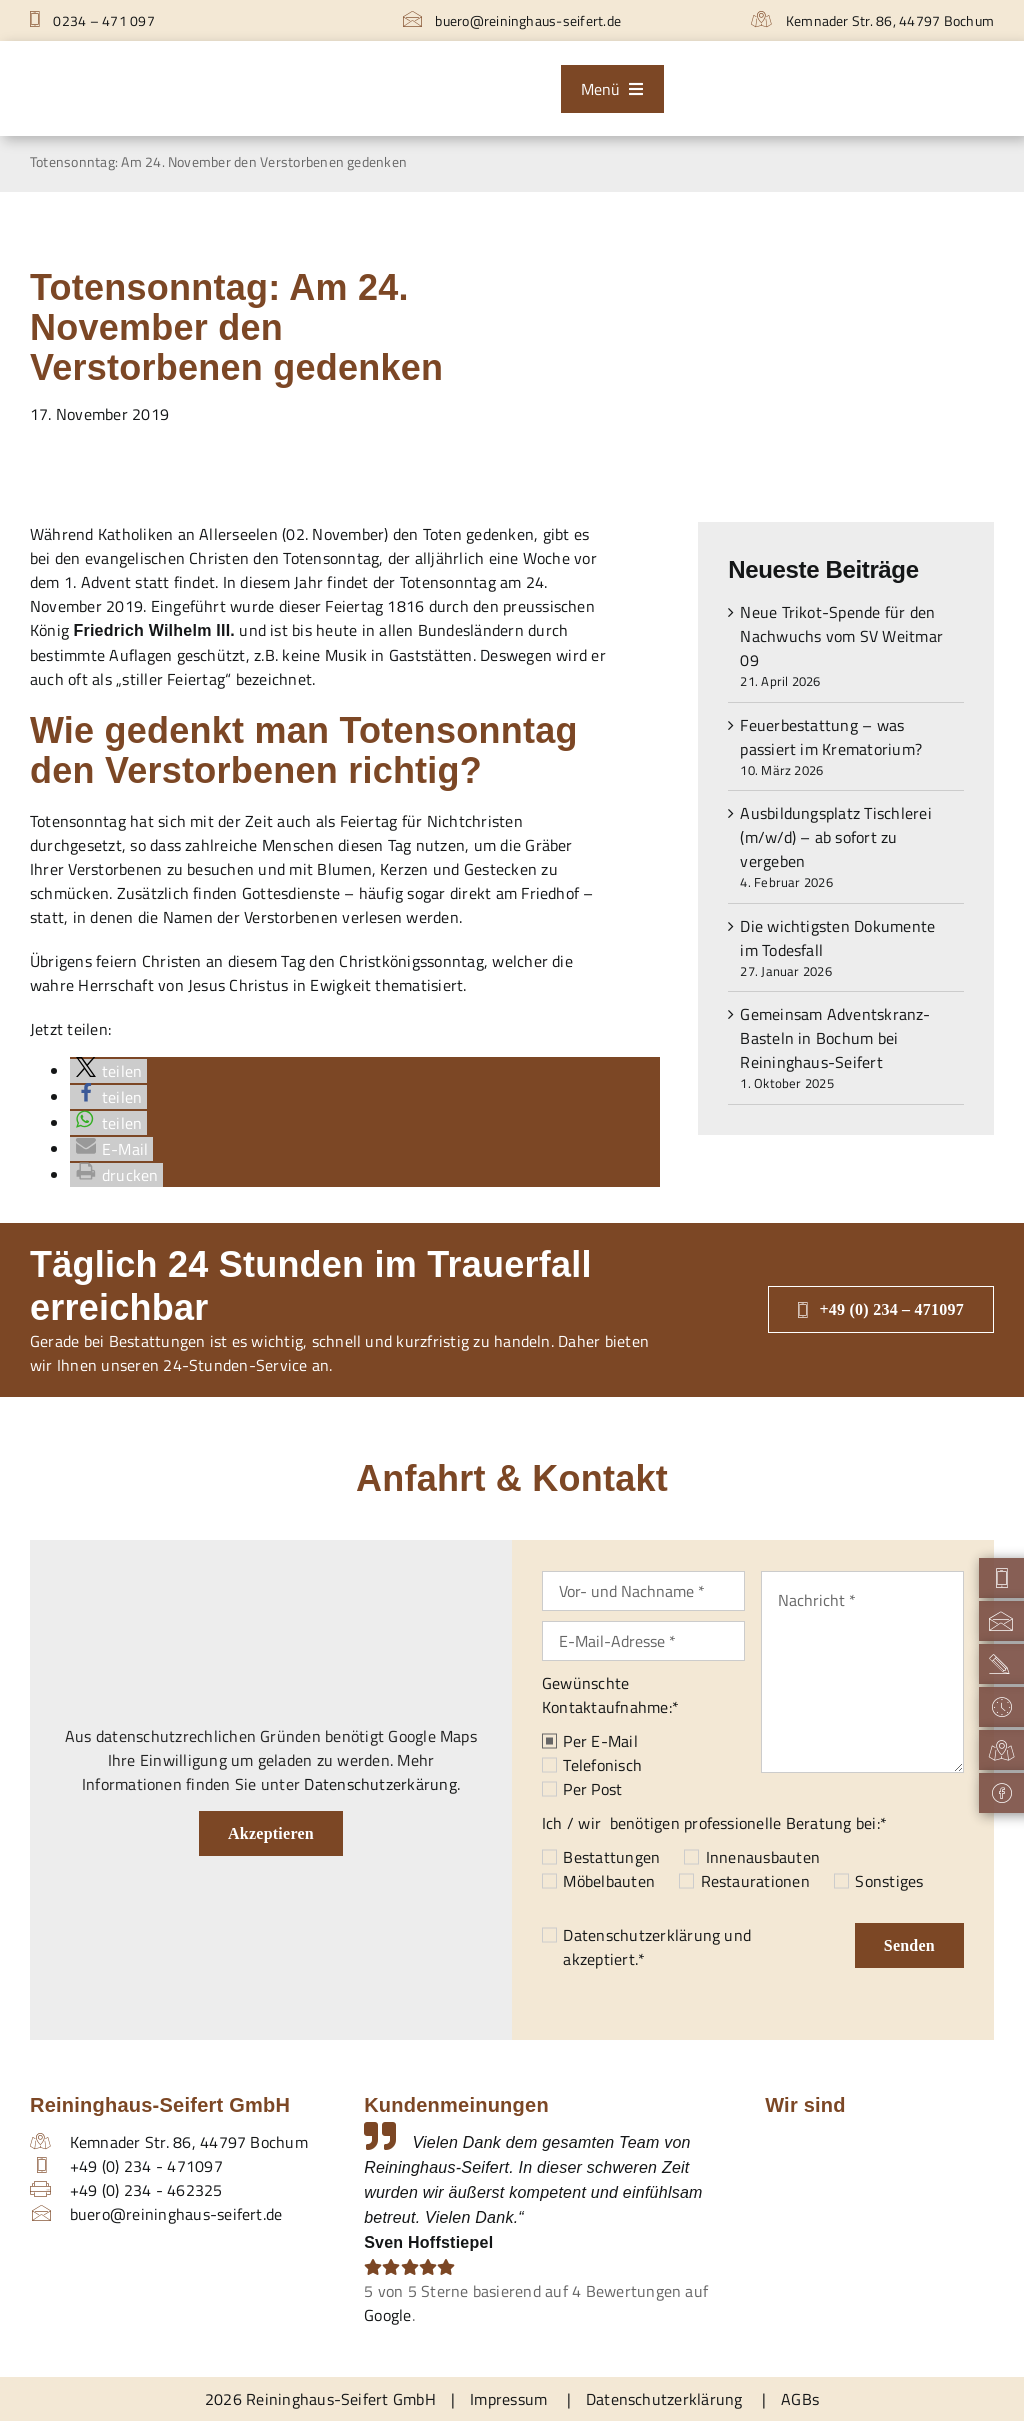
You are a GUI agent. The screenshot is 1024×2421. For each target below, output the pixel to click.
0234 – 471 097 (92, 20)
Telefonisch (602, 1765)
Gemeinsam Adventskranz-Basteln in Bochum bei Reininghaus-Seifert (835, 1038)
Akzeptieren (271, 1833)
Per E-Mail (600, 1741)
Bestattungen (611, 1857)
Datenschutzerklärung (641, 1935)
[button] (108, 1071)
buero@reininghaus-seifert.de (512, 20)
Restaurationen (755, 1881)
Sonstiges (889, 1881)
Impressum (508, 2399)
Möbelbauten (609, 1881)
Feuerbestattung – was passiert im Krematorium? (831, 737)
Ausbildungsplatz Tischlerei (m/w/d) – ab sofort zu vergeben (835, 837)
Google (387, 2315)
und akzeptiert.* (657, 1947)
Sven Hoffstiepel (428, 2242)
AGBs (800, 2399)
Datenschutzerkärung (380, 1784)
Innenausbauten (763, 1857)
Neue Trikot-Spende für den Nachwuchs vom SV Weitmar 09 (841, 636)
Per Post (592, 1789)
